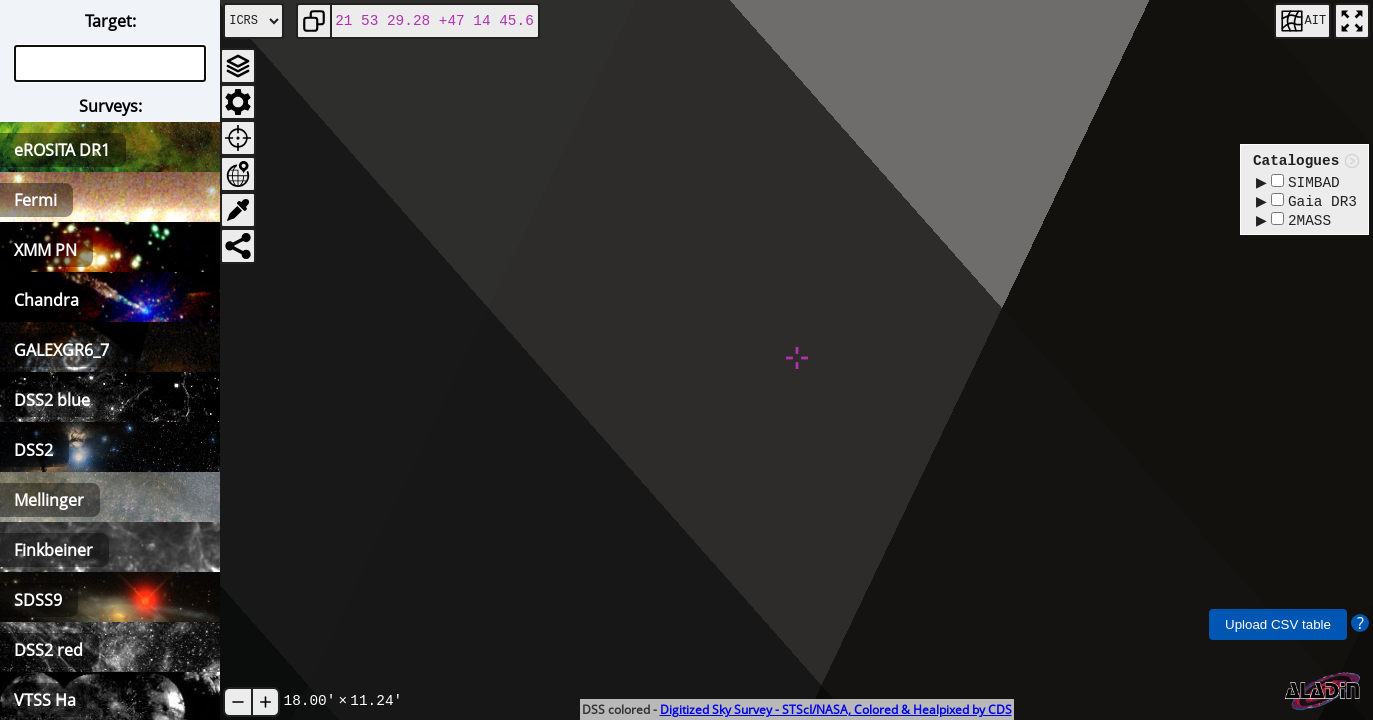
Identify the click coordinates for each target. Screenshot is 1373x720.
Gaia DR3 (1314, 204)
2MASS (1301, 225)
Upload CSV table (1278, 624)
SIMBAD (1305, 183)
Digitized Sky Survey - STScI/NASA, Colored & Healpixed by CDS (836, 709)
